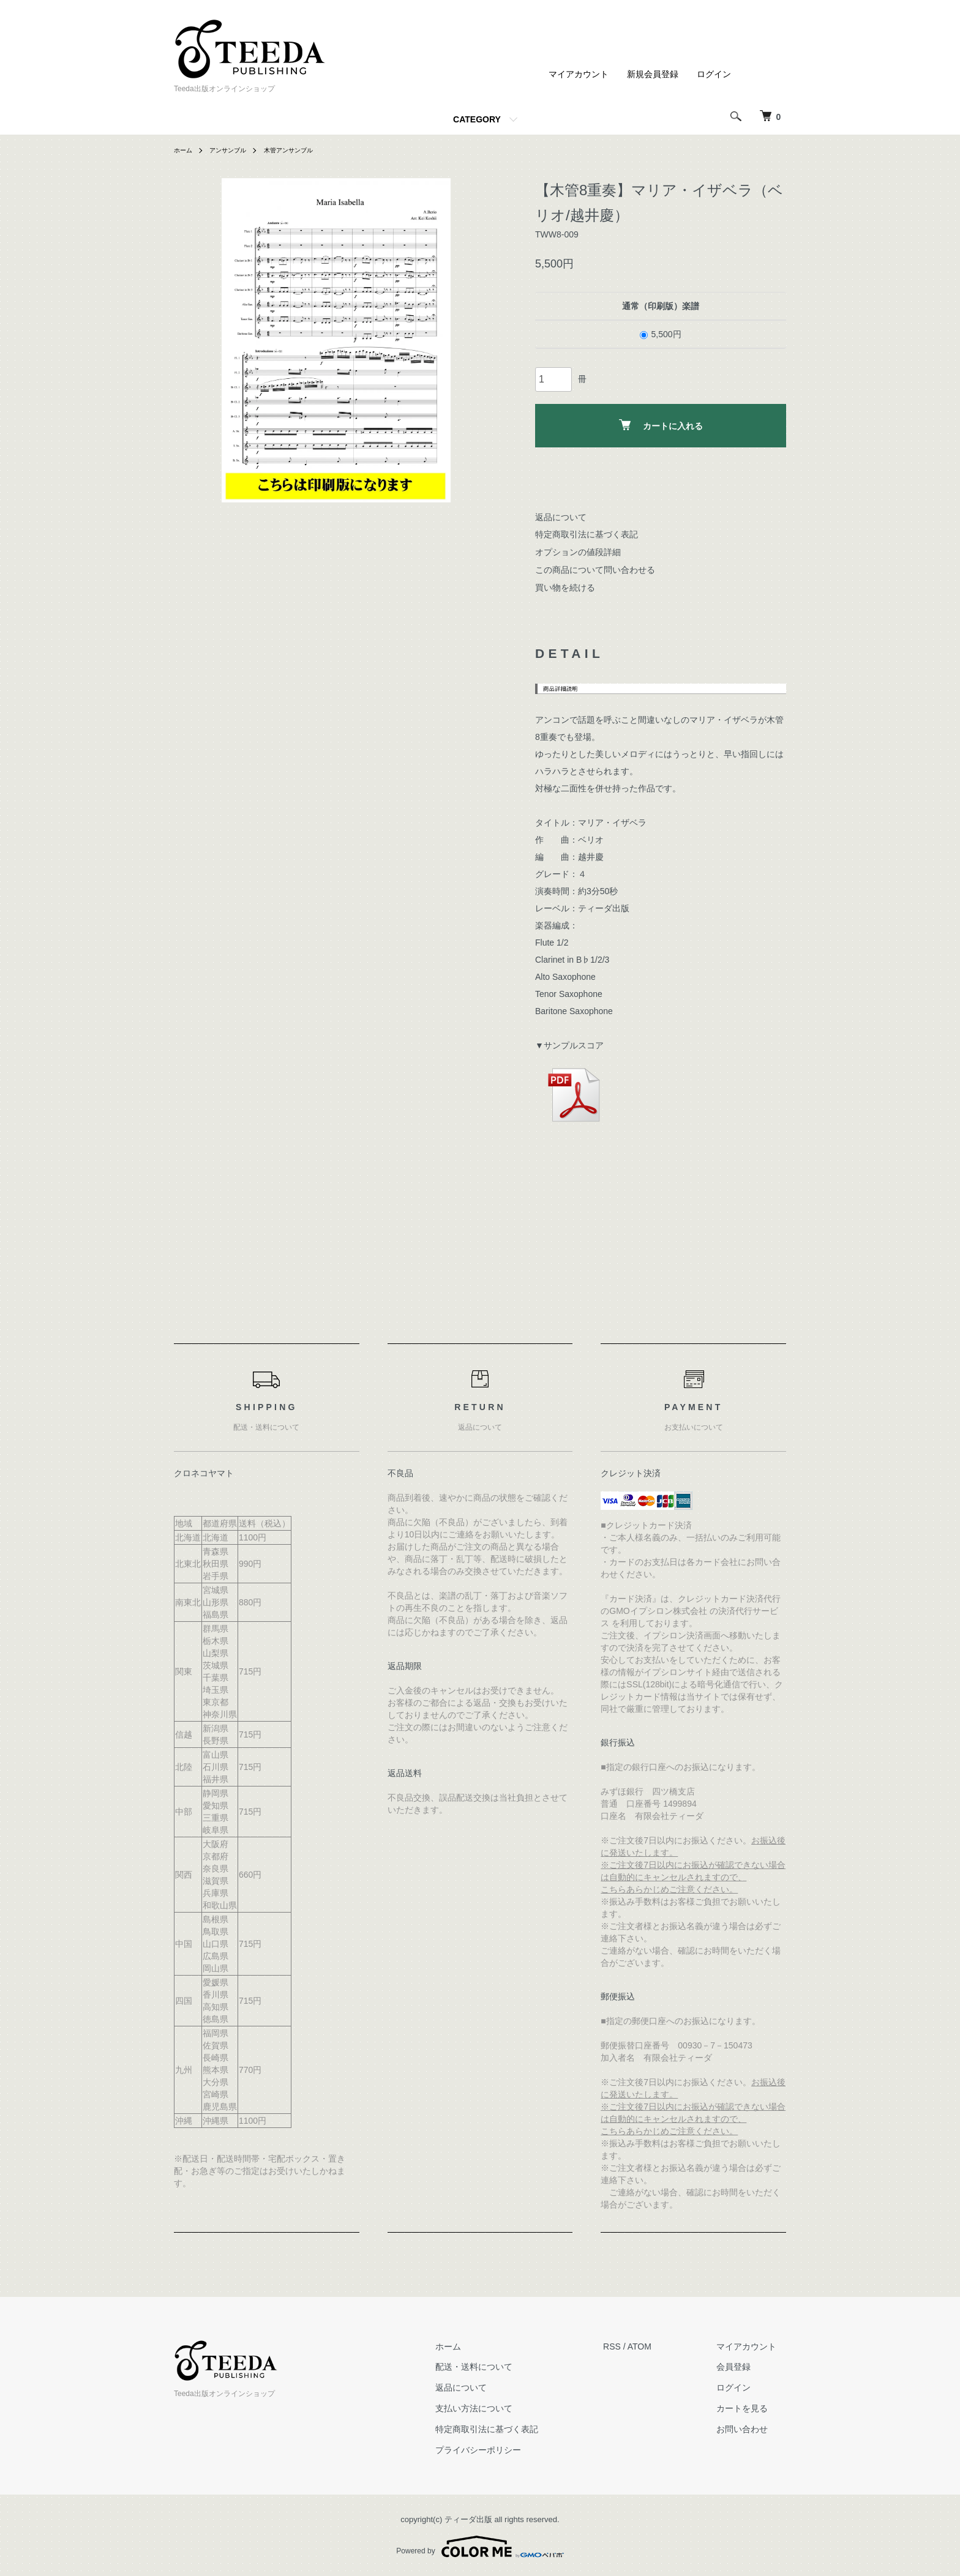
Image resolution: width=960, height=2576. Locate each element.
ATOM (659, 2346)
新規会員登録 (652, 74)
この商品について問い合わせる (595, 570)
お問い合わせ (752, 2429)
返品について (561, 517)
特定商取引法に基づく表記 (586, 534)
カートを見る (752, 2408)
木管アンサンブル (304, 150)
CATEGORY (477, 119)
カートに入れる (661, 425)
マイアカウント (579, 74)
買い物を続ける (565, 587)
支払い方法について (503, 2408)
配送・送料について (503, 2367)
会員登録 (743, 2367)
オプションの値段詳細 (578, 552)
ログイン (714, 74)
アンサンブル (235, 150)
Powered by (479, 2547)
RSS (631, 2346)
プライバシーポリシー (507, 2450)
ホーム (185, 150)
